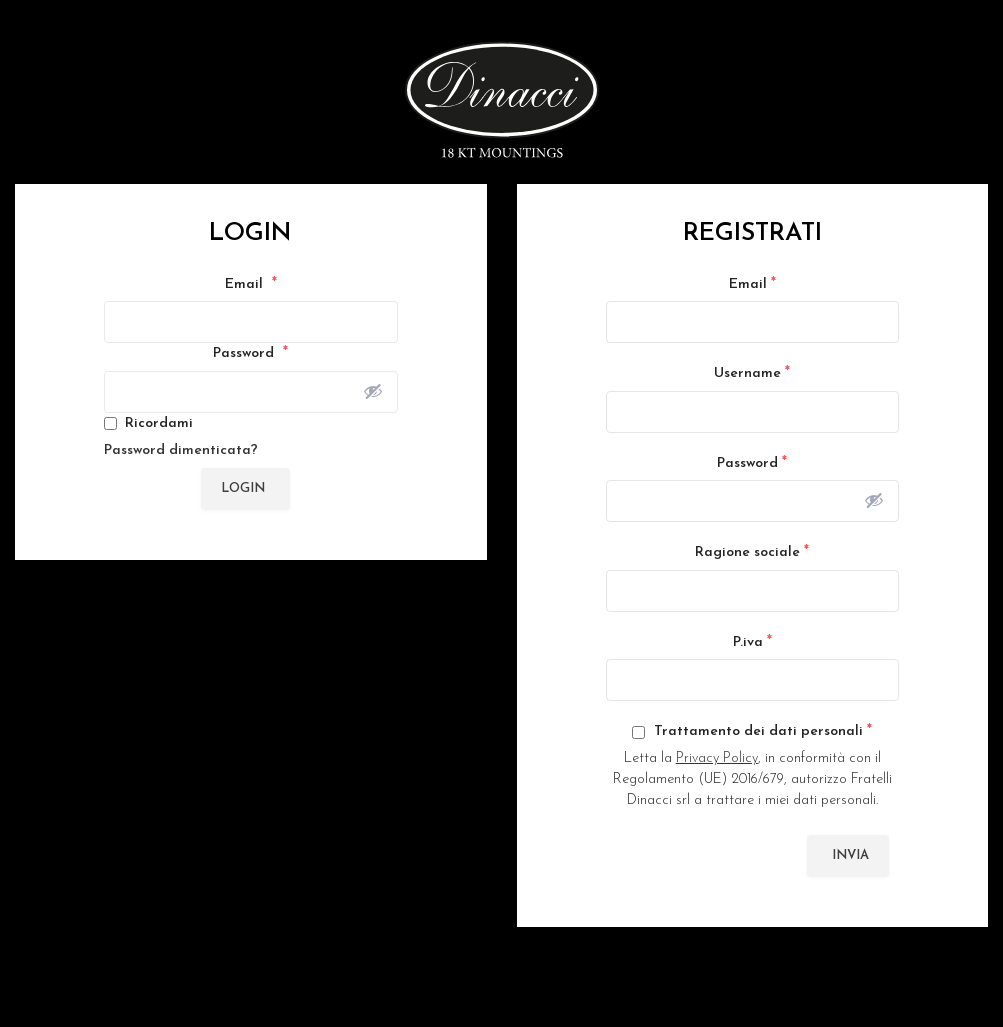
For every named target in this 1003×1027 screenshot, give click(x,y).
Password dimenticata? (181, 450)
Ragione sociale (752, 552)
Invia (850, 855)
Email (251, 284)
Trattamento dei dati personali (752, 731)
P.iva (752, 642)
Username (752, 373)
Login (243, 488)
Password (250, 353)
